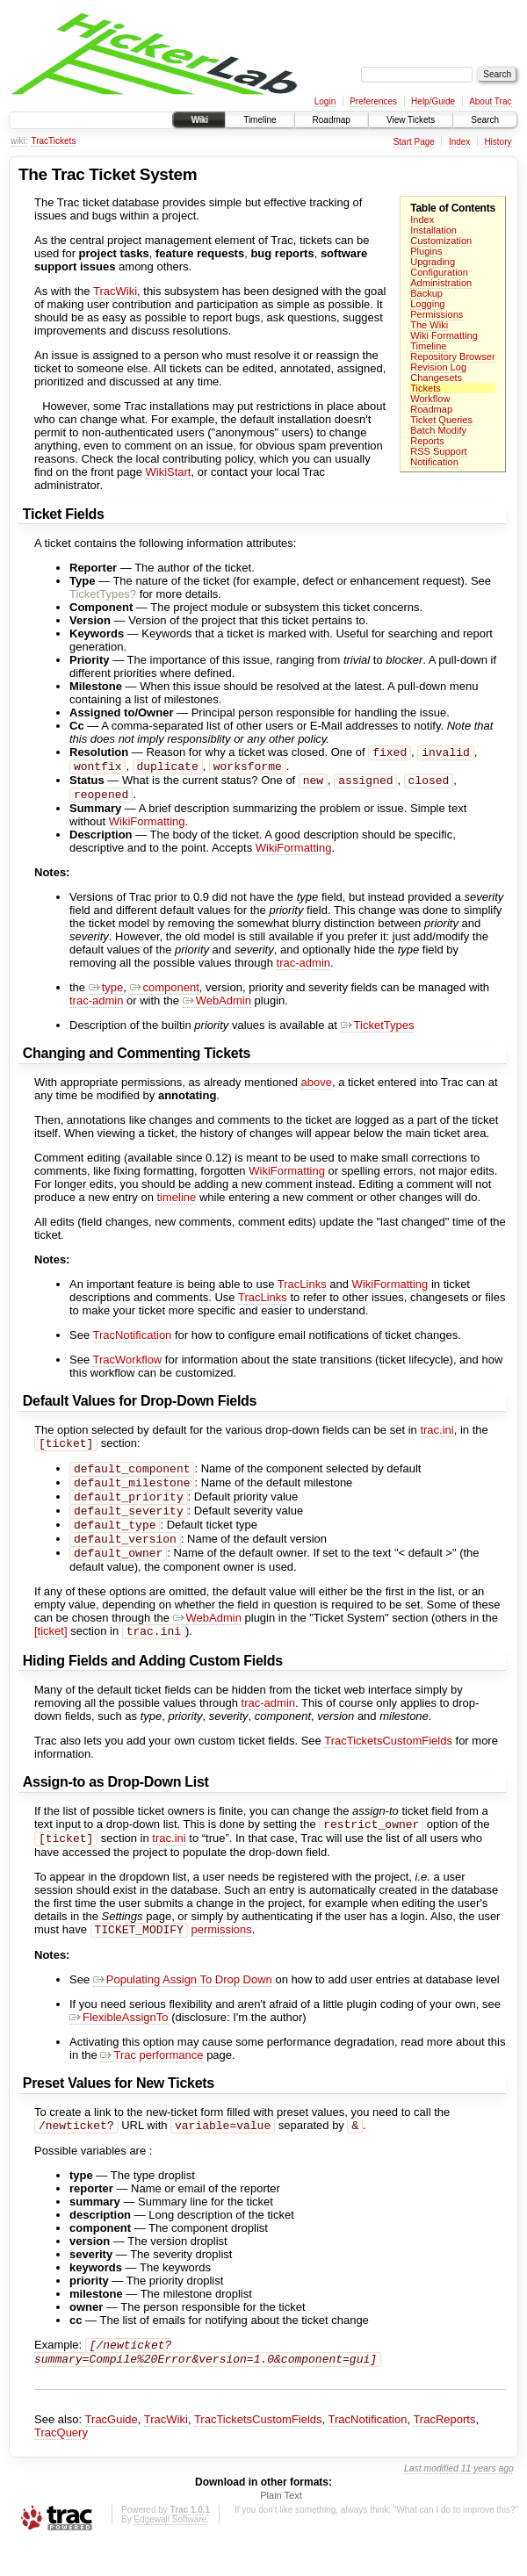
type (106, 994)
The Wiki (429, 325)
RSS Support (438, 451)
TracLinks (302, 1291)
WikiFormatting (147, 828)
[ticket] (51, 1653)
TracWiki (115, 291)
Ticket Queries (441, 419)
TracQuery (61, 2465)
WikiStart (168, 472)
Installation (433, 230)
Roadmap (331, 120)
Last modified (431, 2502)
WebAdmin (217, 1007)
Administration (441, 282)
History (497, 142)
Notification (434, 462)
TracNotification (132, 1342)
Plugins (426, 251)
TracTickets (53, 141)
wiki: (19, 141)
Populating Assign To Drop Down (182, 2007)
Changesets (436, 377)
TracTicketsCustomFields (388, 1763)
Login (325, 101)
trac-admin (303, 969)
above (315, 1089)
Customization (441, 240)
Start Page (414, 142)
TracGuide (111, 2452)
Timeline (259, 120)
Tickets (425, 388)
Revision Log (438, 367)
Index (459, 142)
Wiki (199, 120)
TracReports (444, 2452)
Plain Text (281, 2528)
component (164, 994)
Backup (426, 293)
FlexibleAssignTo (119, 2045)
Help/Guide (433, 101)
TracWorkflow (127, 1366)
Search (485, 120)
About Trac (490, 101)
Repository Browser (452, 356)
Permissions (436, 314)
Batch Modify (438, 430)
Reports (427, 440)
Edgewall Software (170, 2553)
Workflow (430, 398)
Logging (427, 304)
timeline (176, 1204)
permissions (221, 1957)
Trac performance (151, 2083)
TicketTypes (378, 1032)
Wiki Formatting (444, 335)
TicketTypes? (102, 594)
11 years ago (487, 2502)
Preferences (373, 101)
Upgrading (432, 261)
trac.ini (436, 1436)
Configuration (439, 272)
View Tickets (410, 120)
